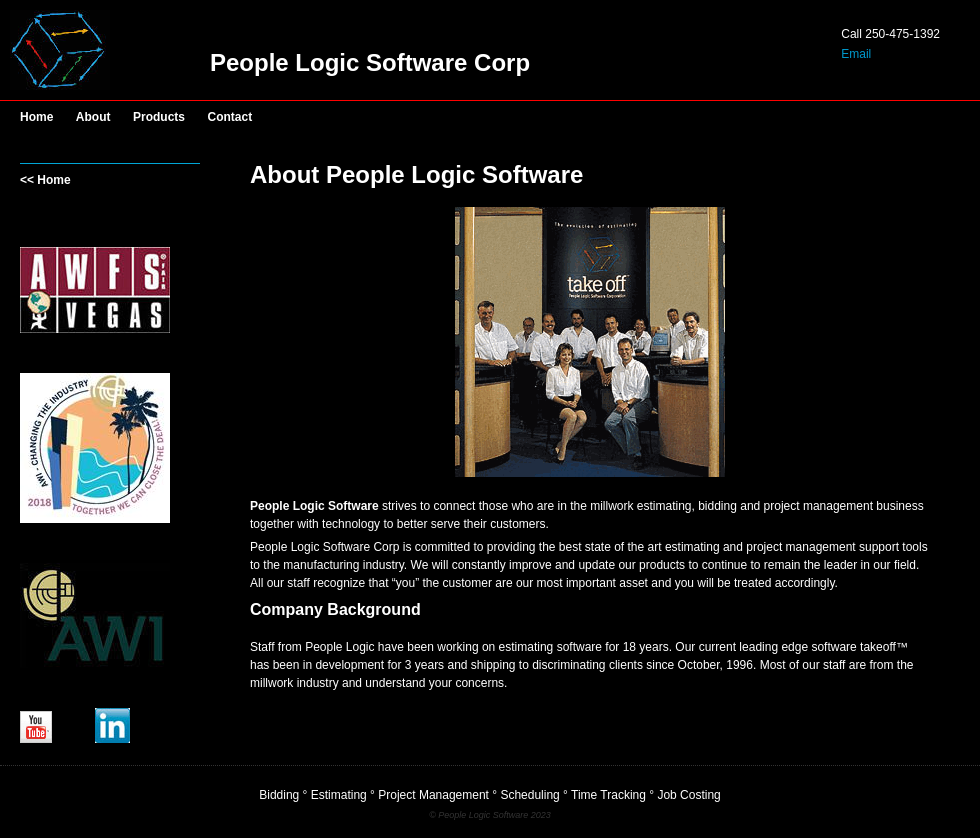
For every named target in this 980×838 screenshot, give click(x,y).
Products (159, 117)
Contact (230, 117)
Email (856, 54)
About (93, 117)
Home (36, 117)
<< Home (45, 180)
